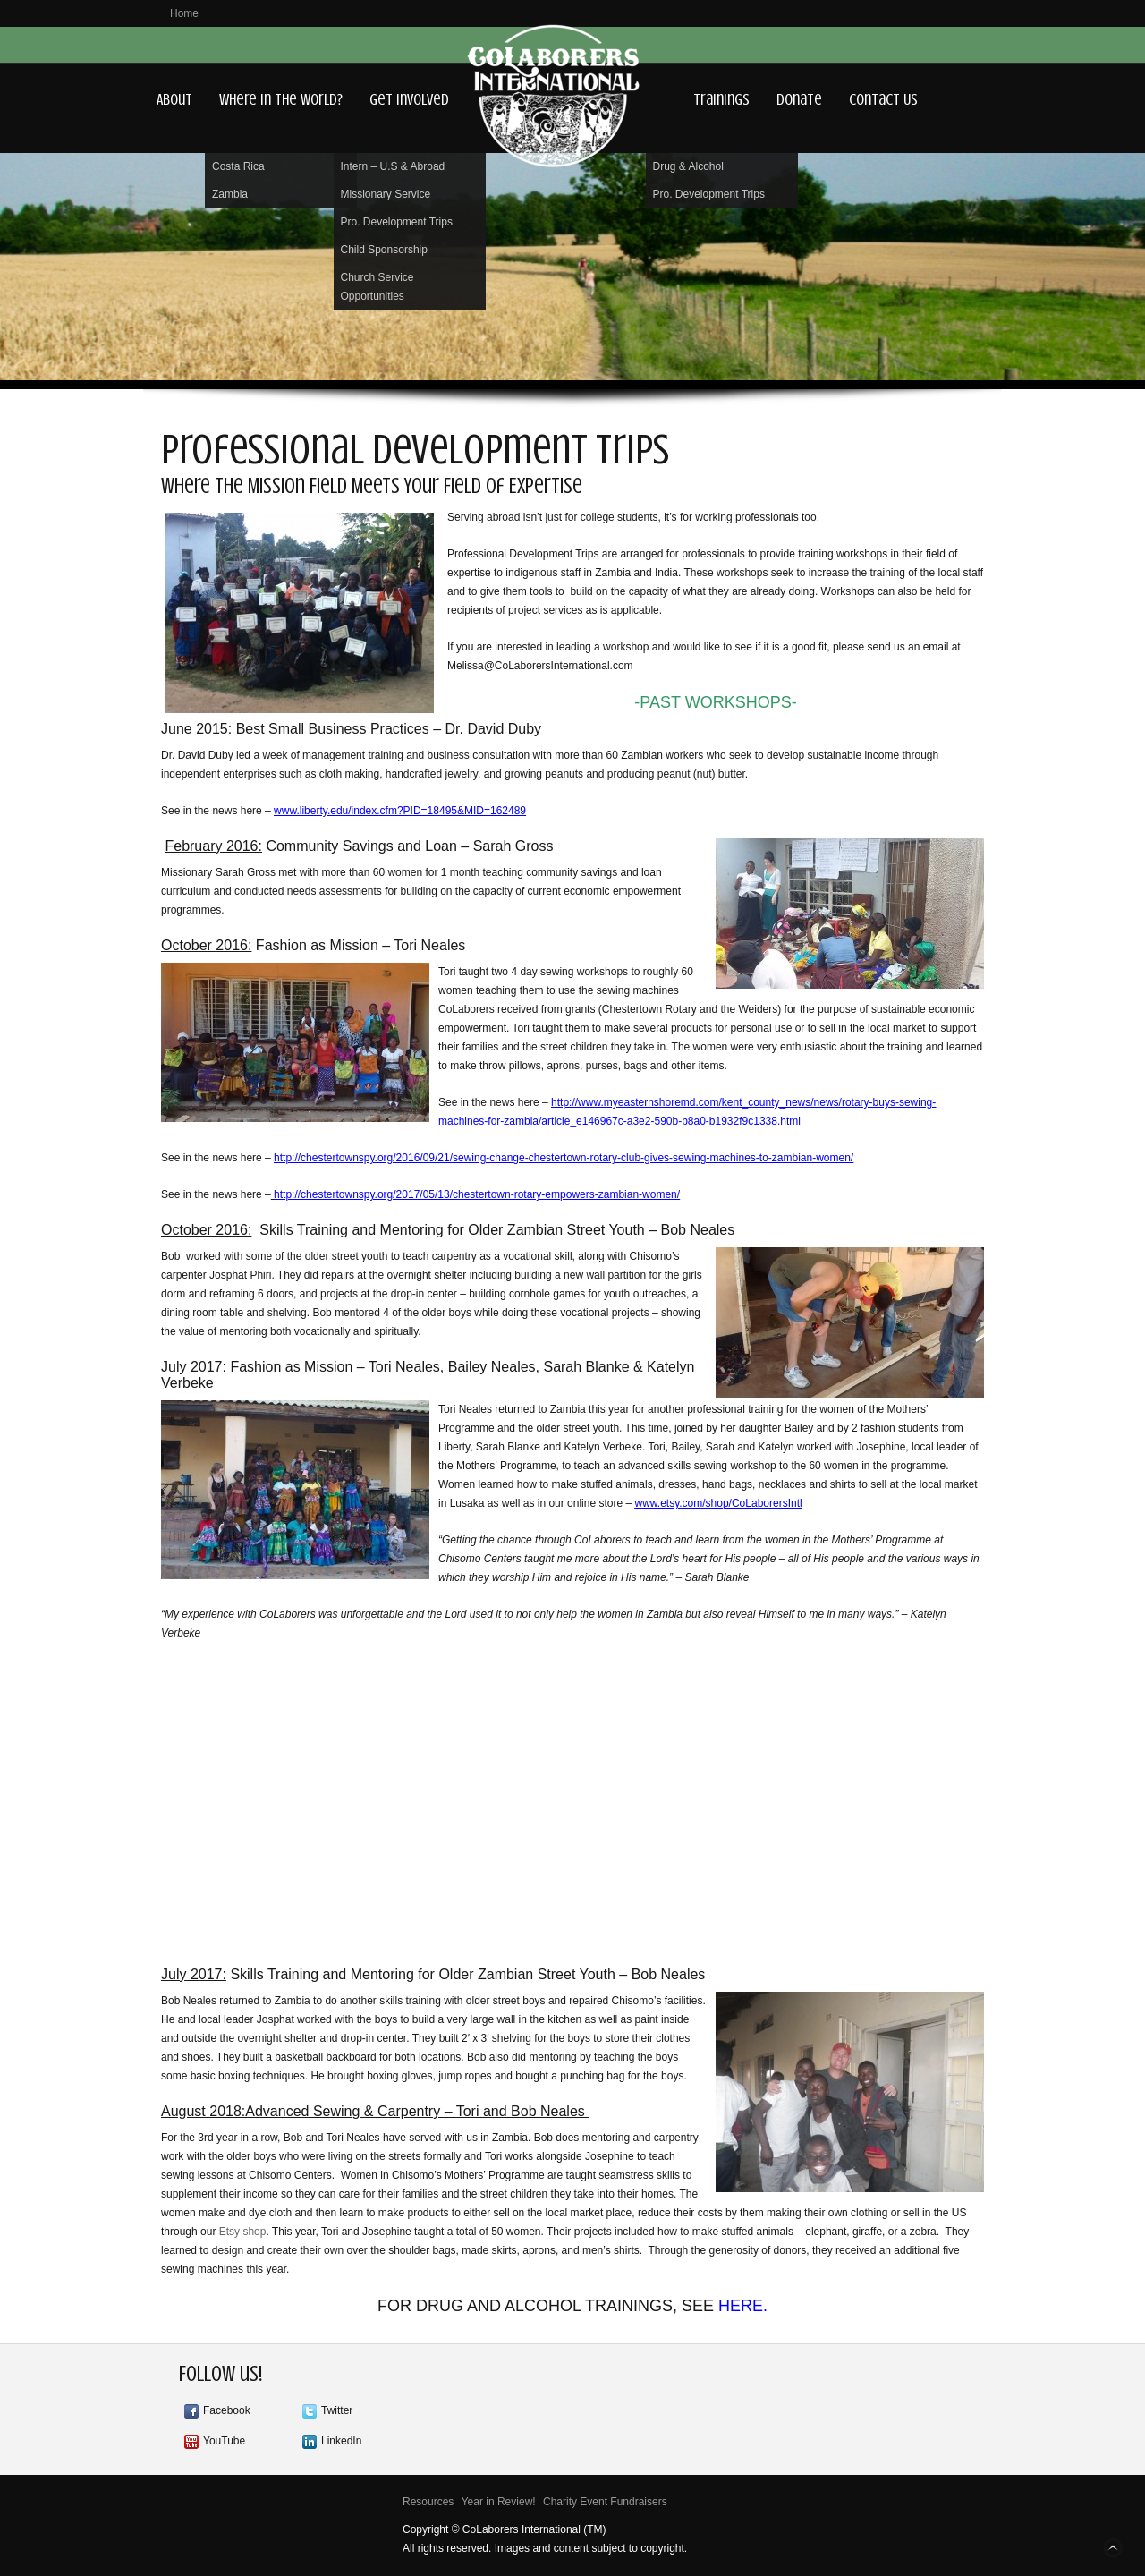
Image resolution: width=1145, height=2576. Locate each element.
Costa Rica (238, 166)
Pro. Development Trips (397, 222)
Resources (428, 2501)
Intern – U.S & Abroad (393, 166)
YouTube (224, 2441)
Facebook (226, 2410)
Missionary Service (386, 194)
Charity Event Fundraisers (605, 2501)
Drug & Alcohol (688, 166)
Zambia (230, 194)
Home (184, 13)
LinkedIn (341, 2441)
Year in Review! (499, 2501)
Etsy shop (243, 2231)
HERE (740, 2306)
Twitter (336, 2410)
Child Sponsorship (384, 249)
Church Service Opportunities (377, 286)
